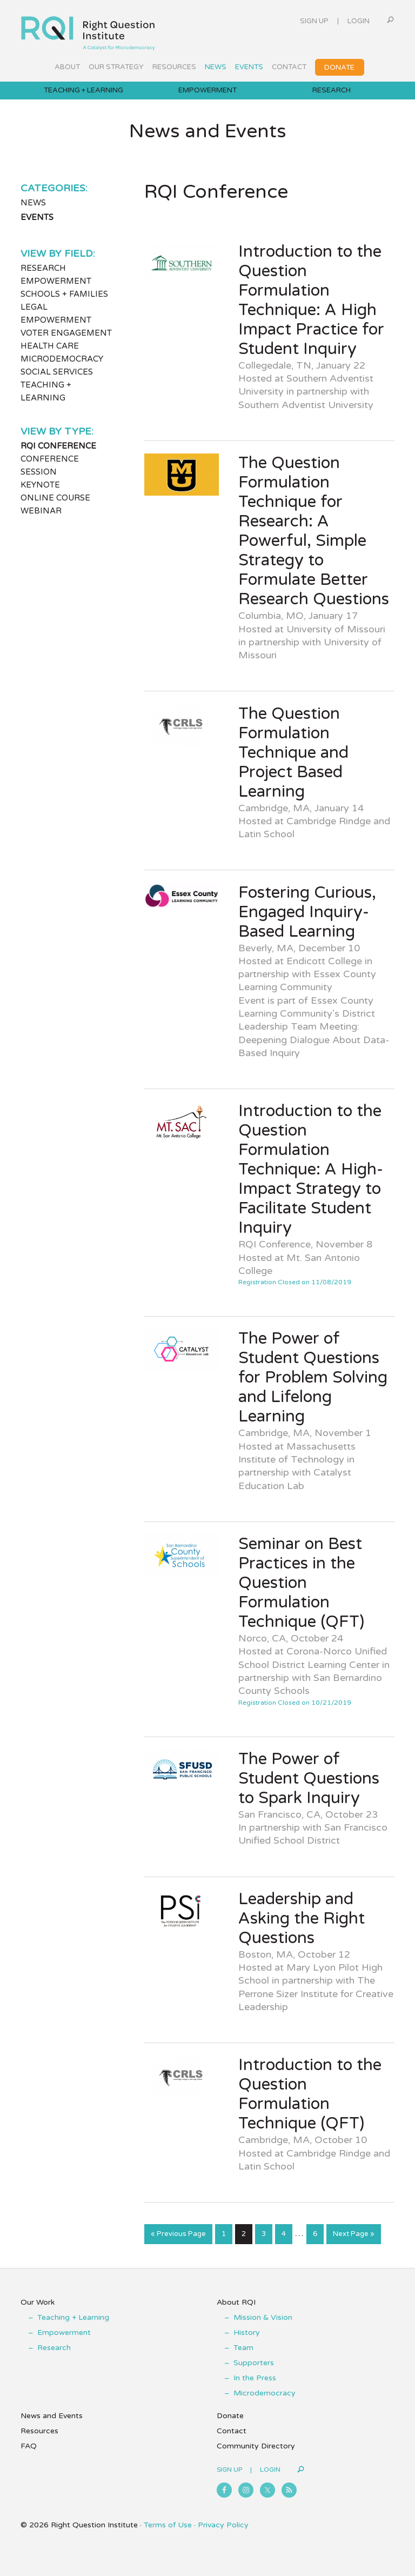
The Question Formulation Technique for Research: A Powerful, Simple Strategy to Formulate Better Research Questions (313, 531)
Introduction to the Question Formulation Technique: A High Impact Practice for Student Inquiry (311, 300)
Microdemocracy (62, 359)
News (33, 203)
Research (43, 268)
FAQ (29, 2446)
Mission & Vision (262, 2317)
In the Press (254, 2378)
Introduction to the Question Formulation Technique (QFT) (309, 2094)
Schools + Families (64, 294)
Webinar (41, 511)
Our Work (38, 2302)
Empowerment (56, 281)
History (246, 2332)
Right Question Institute (88, 29)
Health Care (50, 346)
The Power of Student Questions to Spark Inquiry (308, 1778)
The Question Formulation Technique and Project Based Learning (293, 753)
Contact (231, 2430)
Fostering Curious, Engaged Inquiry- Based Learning (307, 912)
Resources (39, 2430)
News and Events (52, 2415)
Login (358, 21)
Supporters (253, 2362)
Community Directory (256, 2446)
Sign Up (314, 21)
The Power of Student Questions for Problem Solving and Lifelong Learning (312, 1377)
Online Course (55, 498)
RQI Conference (58, 446)
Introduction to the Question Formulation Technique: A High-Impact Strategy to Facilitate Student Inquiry (310, 1169)
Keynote (40, 485)
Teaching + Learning (73, 2317)
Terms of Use (168, 2525)
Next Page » (353, 2236)
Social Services (57, 372)
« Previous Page (178, 2236)
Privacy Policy (223, 2525)
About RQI (236, 2302)
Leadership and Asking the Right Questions (301, 1918)
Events (37, 217)
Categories (53, 188)
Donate (230, 2415)
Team (243, 2347)
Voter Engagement (66, 333)
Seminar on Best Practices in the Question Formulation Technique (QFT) (301, 1583)
